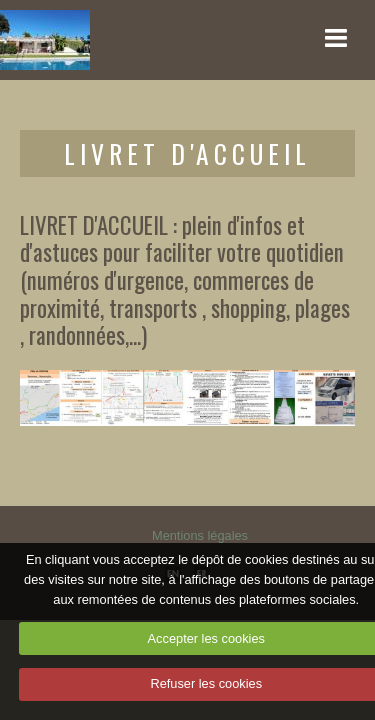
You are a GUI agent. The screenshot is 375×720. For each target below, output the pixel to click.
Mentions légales (200, 535)
